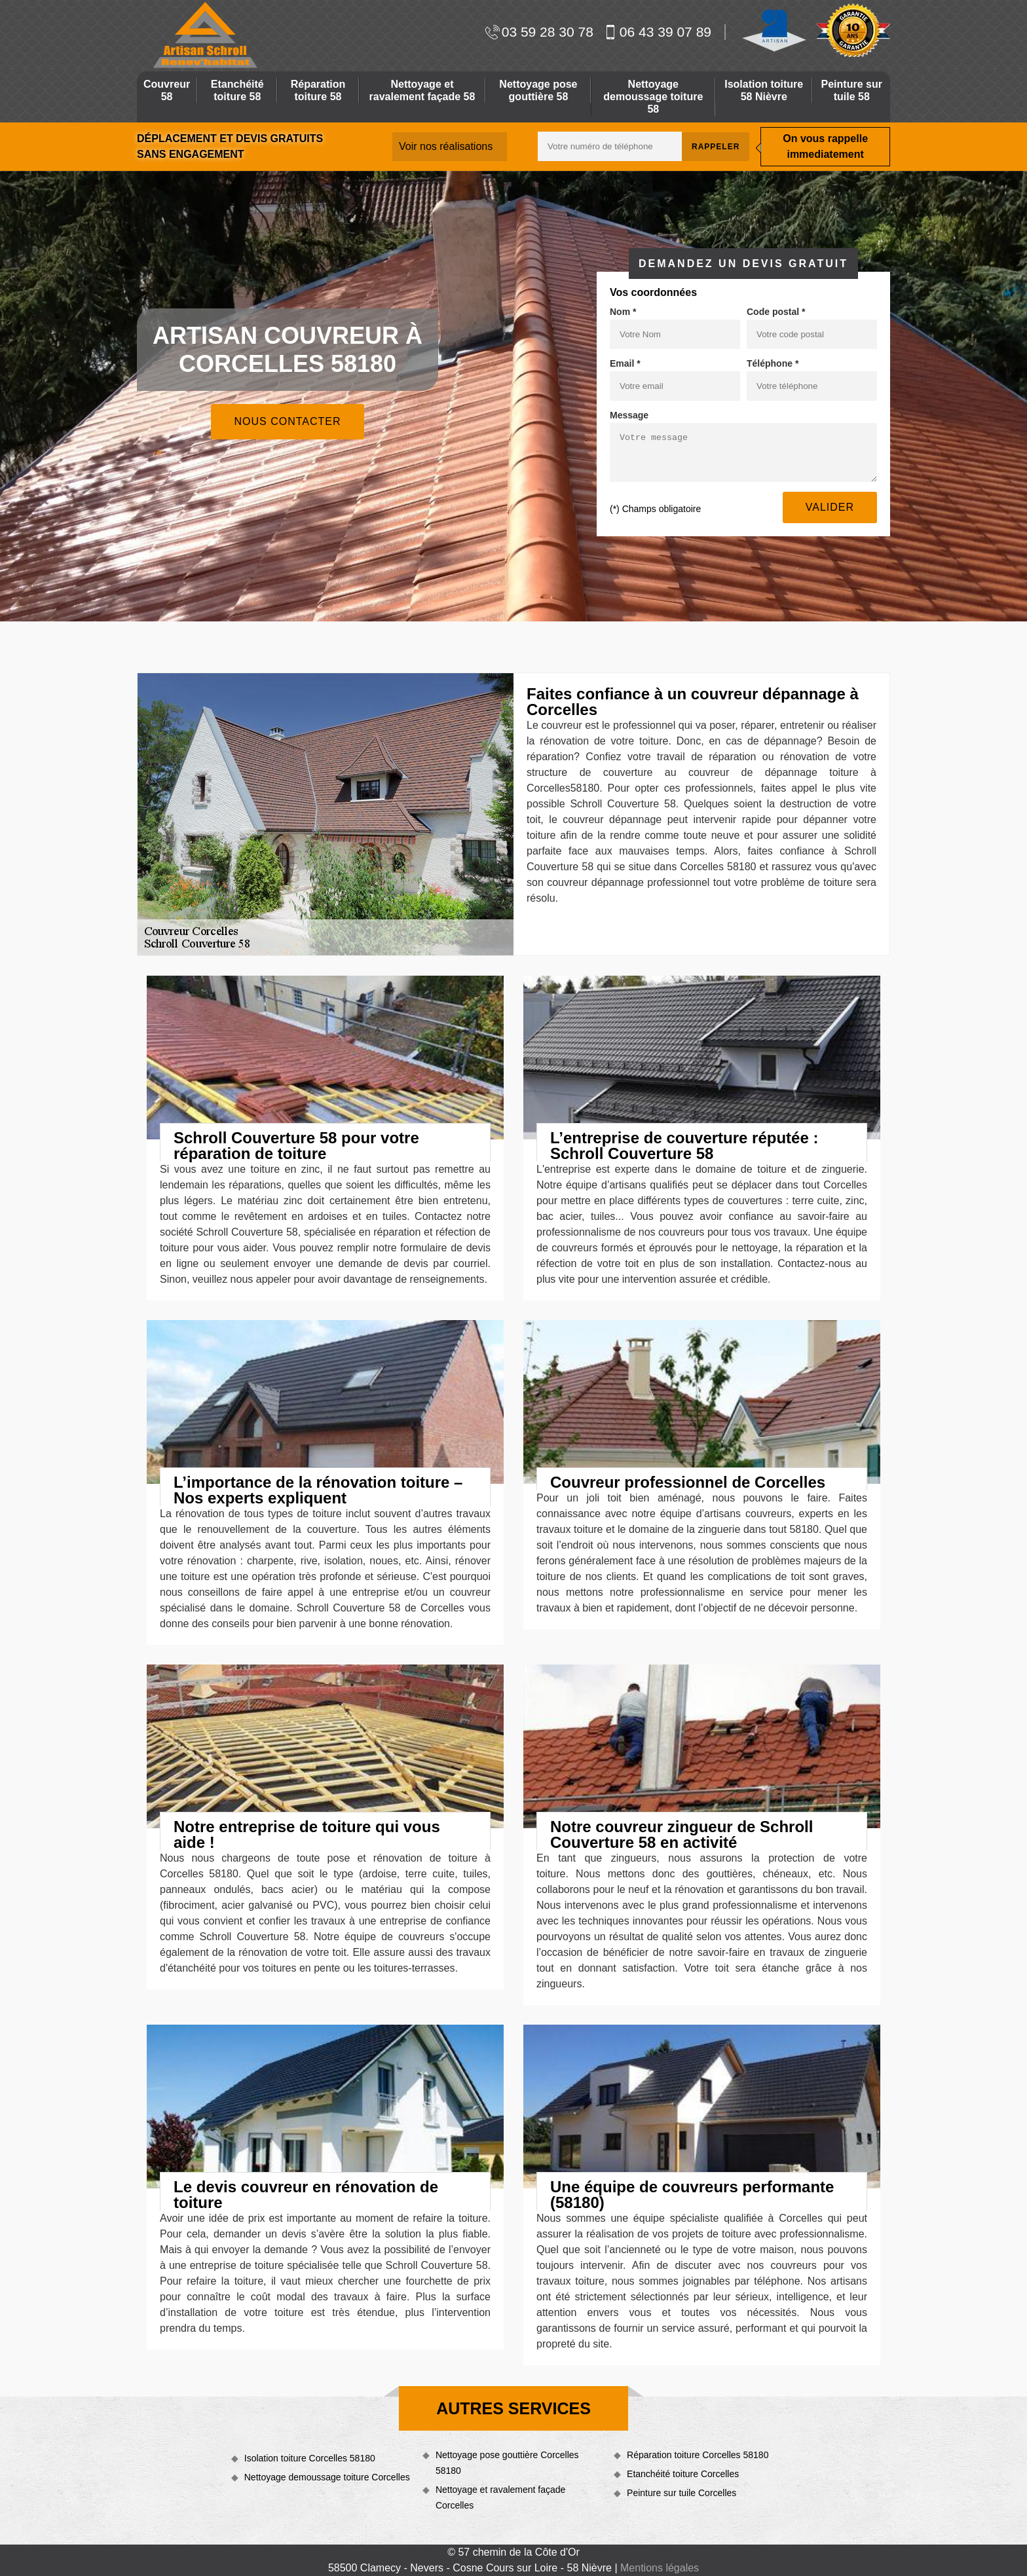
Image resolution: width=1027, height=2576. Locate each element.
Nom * (623, 311)
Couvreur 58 (166, 90)
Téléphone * (772, 363)
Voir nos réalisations (446, 146)
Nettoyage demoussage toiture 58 (653, 97)
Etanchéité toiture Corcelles (683, 2474)
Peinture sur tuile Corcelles (681, 2493)
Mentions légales (659, 2567)
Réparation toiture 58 (318, 90)
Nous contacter (287, 421)
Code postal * (776, 311)
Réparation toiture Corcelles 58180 (697, 2455)
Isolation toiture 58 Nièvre (763, 90)
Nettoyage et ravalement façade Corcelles (500, 2497)
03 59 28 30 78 (539, 31)
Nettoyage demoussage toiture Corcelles (327, 2477)
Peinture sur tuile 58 (851, 90)
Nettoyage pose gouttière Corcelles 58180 (507, 2463)
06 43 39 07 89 (657, 31)
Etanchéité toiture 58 (237, 90)
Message (629, 415)
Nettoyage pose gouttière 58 (538, 90)
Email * (625, 363)
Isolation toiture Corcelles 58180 (309, 2458)
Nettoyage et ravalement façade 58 (422, 90)
